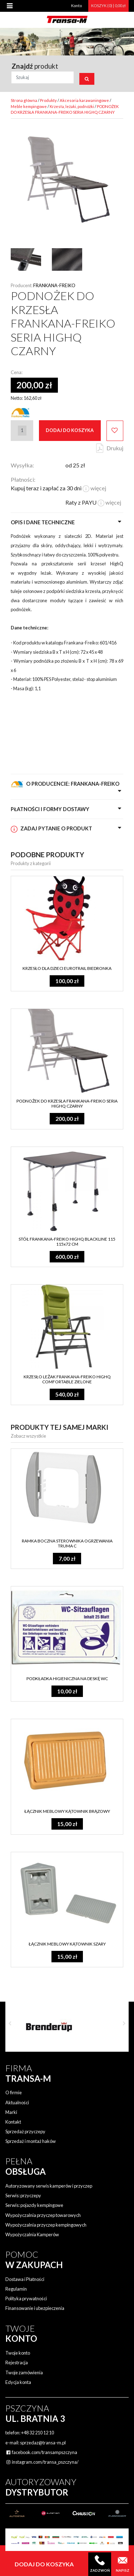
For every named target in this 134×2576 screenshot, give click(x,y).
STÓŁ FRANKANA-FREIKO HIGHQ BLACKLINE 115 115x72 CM (67, 1241)
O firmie (13, 2092)
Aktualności (17, 2102)
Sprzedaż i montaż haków (30, 2141)
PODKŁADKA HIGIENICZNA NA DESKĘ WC (67, 1678)
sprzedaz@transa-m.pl (43, 2442)
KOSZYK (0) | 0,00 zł (108, 5)
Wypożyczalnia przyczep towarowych (43, 2215)
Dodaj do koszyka (70, 430)
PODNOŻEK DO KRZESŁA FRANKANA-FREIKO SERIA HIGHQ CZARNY (67, 1103)
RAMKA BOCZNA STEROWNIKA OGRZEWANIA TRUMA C (67, 1543)
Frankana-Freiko (54, 285)
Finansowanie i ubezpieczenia (34, 2308)
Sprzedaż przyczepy (25, 2131)
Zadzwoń (100, 2563)
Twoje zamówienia (24, 2372)
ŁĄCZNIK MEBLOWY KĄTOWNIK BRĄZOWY (67, 1811)
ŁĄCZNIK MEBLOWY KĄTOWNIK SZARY (67, 1944)
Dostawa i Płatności (24, 2279)
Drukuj (114, 448)
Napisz (122, 2563)
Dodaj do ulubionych (114, 431)
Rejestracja (16, 2362)
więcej (94, 488)
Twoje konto (17, 2353)
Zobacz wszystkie (28, 1436)
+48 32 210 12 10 (37, 2432)
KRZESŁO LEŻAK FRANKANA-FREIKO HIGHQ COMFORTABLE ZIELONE (67, 1379)
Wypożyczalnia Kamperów (32, 2234)
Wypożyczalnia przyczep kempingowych (45, 2225)
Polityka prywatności (26, 2298)
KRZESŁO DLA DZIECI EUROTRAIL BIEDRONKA (67, 968)
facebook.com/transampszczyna (41, 2452)
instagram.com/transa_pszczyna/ (42, 2462)
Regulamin (16, 2289)
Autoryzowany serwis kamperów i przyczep (48, 2186)
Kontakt (13, 2122)
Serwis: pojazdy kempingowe (34, 2205)
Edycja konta (18, 2382)
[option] (67, 2026)
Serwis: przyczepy (23, 2195)
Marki (11, 2112)
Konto (76, 5)
